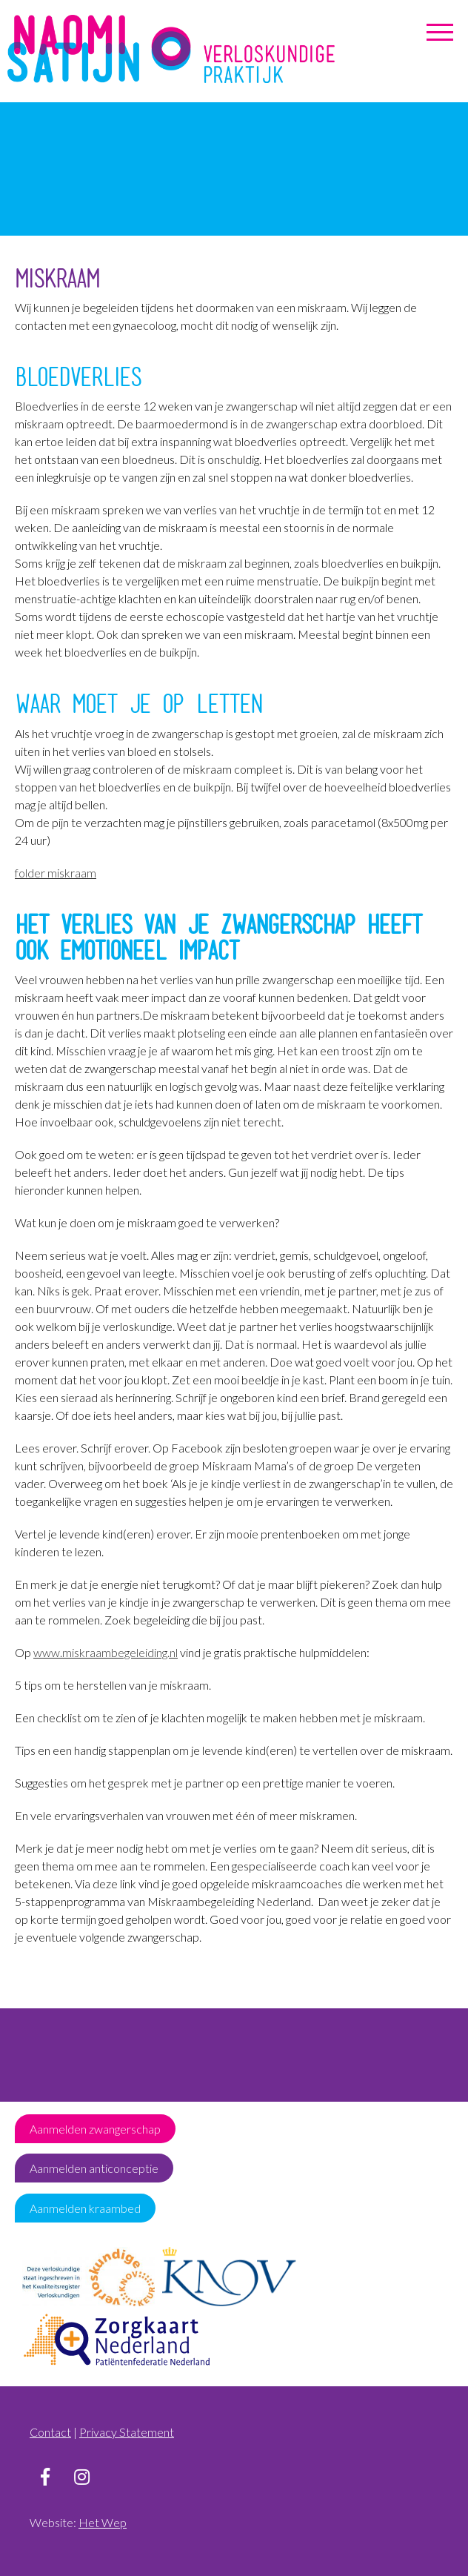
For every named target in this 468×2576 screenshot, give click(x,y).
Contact (50, 2432)
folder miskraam (55, 873)
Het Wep (102, 2522)
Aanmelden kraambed (85, 2208)
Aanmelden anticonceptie (94, 2168)
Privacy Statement (126, 2432)
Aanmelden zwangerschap (95, 2129)
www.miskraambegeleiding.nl (105, 1652)
